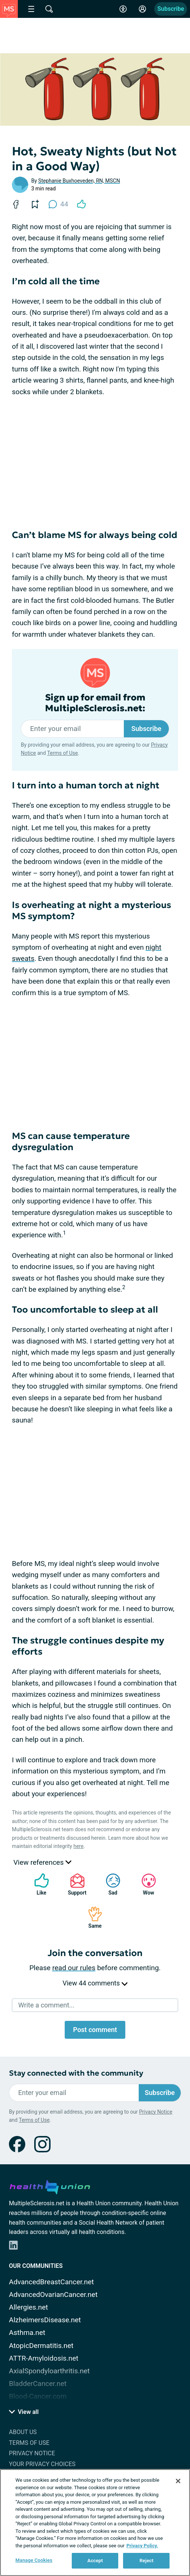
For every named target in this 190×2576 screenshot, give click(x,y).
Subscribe (170, 8)
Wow (145, 1884)
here (78, 1846)
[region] (95, 2522)
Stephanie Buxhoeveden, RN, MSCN (79, 181)
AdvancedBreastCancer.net (51, 2282)
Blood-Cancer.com (38, 2396)
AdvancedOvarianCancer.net (53, 2294)
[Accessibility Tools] (123, 9)
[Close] (178, 2481)
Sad (109, 1884)
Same (91, 1917)
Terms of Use (62, 753)
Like (38, 1884)
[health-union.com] (50, 2186)
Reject (146, 2560)
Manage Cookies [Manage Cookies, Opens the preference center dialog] (34, 2560)
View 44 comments (94, 1983)
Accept (95, 2560)
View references (42, 1862)
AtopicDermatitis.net (41, 2345)
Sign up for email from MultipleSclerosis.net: (95, 703)
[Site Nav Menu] (31, 9)
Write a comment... (46, 2005)
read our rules (74, 1967)
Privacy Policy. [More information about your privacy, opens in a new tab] (142, 2545)
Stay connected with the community (76, 2073)
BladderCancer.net (38, 2383)
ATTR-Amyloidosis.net (43, 2358)
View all (24, 2411)
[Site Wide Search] (49, 9)
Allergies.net (28, 2307)
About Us (23, 2432)
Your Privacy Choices (42, 2464)
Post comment (95, 2030)
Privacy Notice (155, 2112)
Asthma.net (27, 2332)
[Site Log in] (142, 9)
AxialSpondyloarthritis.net (49, 2371)
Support (74, 1884)
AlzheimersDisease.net (45, 2320)
